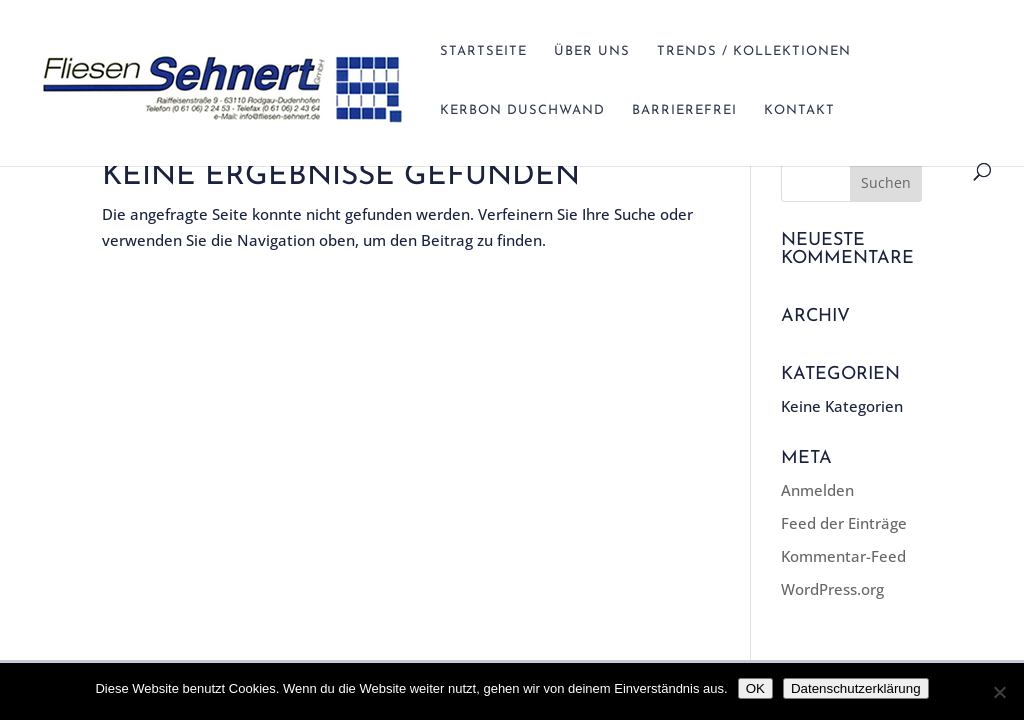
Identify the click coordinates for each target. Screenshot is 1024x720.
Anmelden (817, 490)
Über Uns (592, 51)
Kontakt (799, 110)
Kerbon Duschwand (522, 110)
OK (755, 688)
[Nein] (999, 692)
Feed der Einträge (844, 523)
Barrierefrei (684, 110)
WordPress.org (832, 589)
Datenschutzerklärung (856, 688)
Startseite (483, 51)
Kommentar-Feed (843, 556)
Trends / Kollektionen (754, 51)
